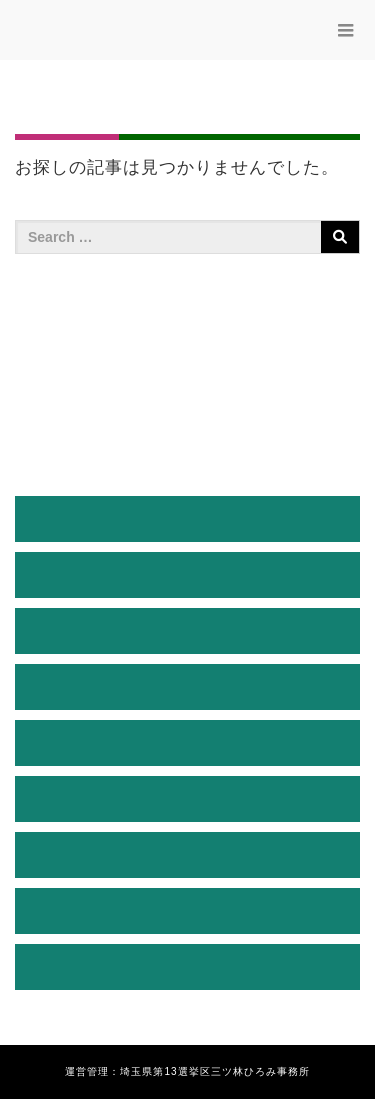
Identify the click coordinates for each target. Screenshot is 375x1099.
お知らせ (188, 910)
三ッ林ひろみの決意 (188, 686)
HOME (187, 518)
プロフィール (188, 574)
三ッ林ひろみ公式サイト (139, 34)
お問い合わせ (188, 966)
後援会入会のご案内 (188, 854)
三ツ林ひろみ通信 (188, 742)
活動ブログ (188, 798)
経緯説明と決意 (188, 630)
